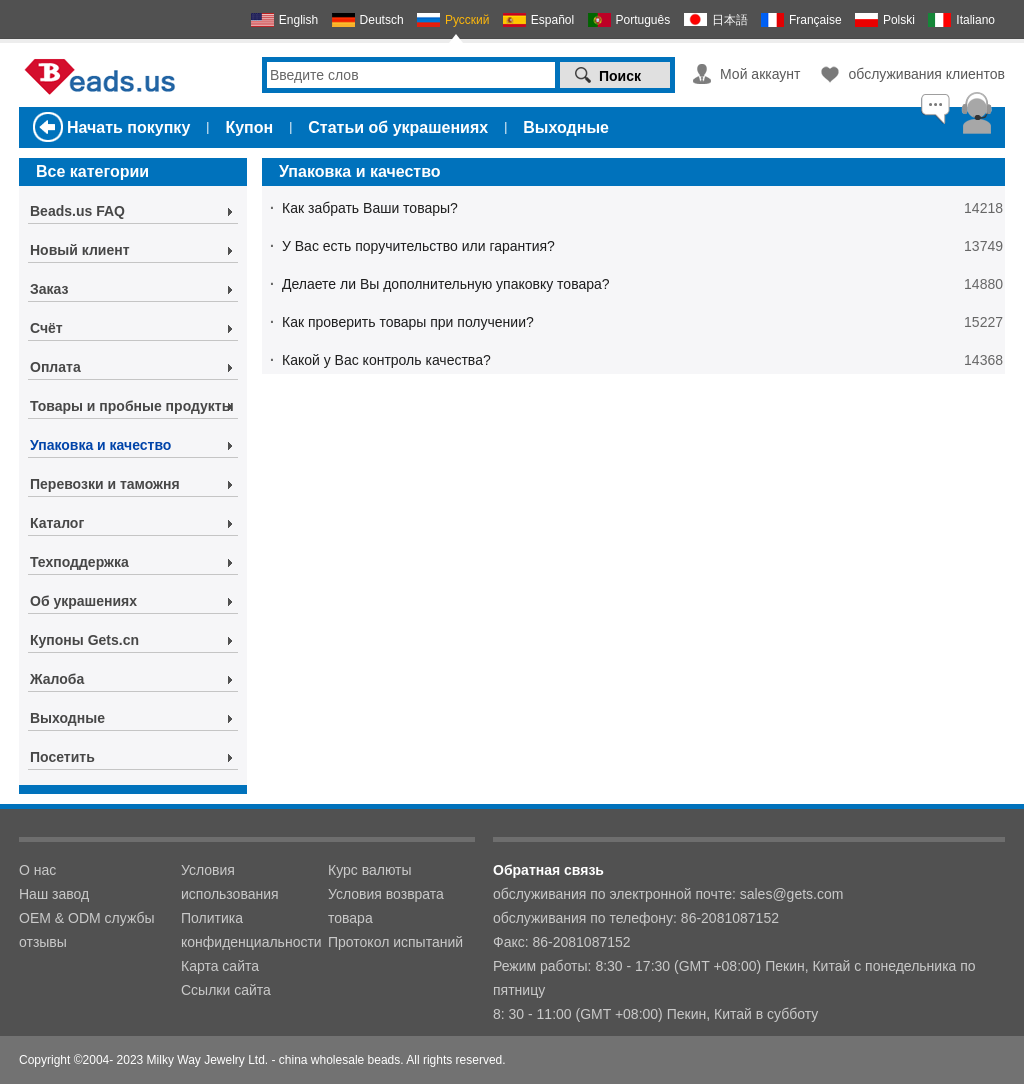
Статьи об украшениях (398, 127)
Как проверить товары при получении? (408, 322)
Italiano (975, 20)
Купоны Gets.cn (84, 640)
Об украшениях (83, 601)
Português (643, 20)
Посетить (62, 757)
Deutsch (382, 20)
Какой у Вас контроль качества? (386, 360)
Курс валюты (370, 870)
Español (552, 20)
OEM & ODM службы (87, 918)
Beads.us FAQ (77, 211)
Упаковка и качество (100, 445)
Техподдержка (79, 562)
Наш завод (54, 894)
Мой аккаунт (760, 74)
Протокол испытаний (395, 942)
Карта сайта (220, 966)
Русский (467, 20)
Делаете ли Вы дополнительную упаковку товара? (446, 284)
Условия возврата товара (386, 906)
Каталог (57, 523)
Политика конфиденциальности (251, 930)
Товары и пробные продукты (132, 406)
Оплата (55, 367)
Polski (899, 20)
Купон (249, 127)
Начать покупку (128, 127)
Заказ (49, 289)
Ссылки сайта (226, 990)
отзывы (43, 942)
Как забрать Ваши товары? (370, 208)
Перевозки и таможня (105, 484)
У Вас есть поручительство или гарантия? (418, 246)
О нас (37, 870)
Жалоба (57, 679)
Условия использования (230, 882)
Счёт (46, 328)
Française (815, 20)
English (298, 20)
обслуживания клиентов (926, 74)
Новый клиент (80, 250)
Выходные (566, 127)
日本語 (730, 20)
